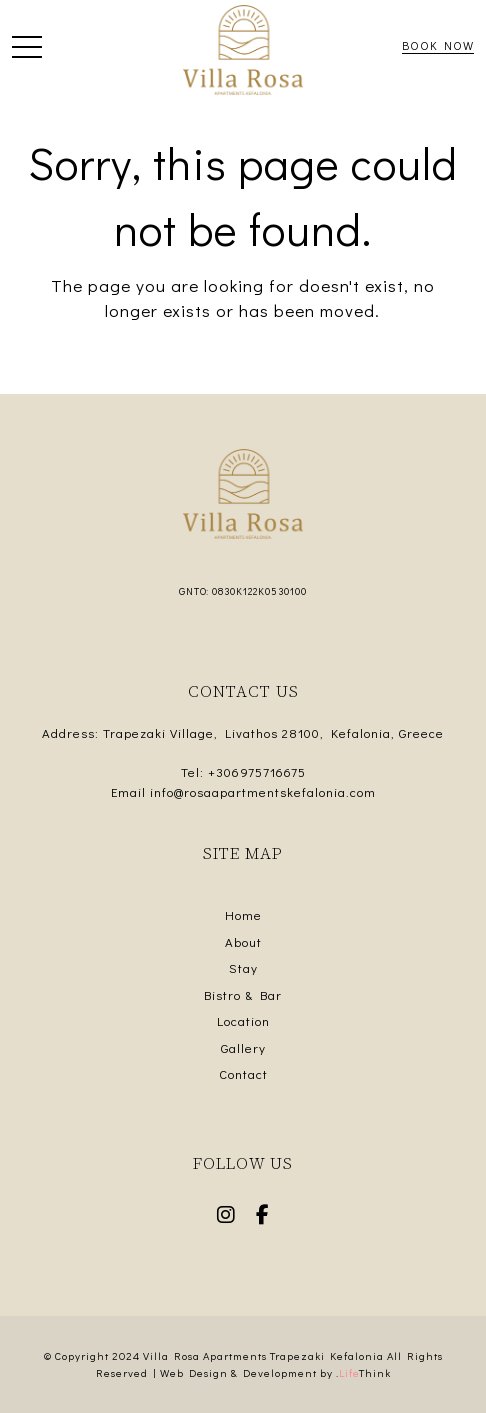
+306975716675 (257, 771)
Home (243, 914)
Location (243, 1020)
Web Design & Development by (275, 1372)
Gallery (243, 1047)
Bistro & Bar (243, 994)
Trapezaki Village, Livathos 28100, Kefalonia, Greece (273, 732)
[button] (27, 51)
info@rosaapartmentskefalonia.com (263, 791)
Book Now (438, 45)
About (243, 941)
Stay (243, 967)
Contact (243, 1073)
